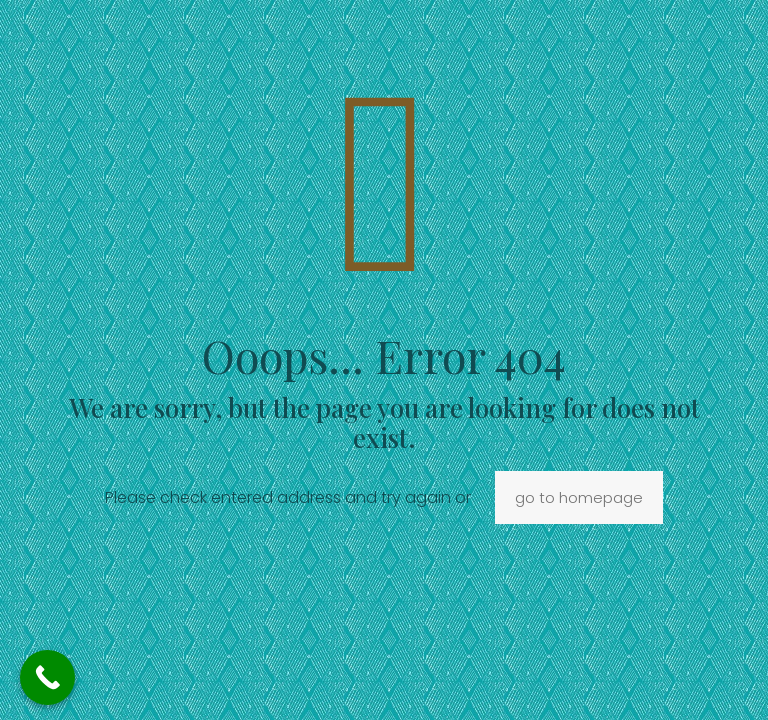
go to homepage (579, 497)
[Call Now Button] (47, 677)
